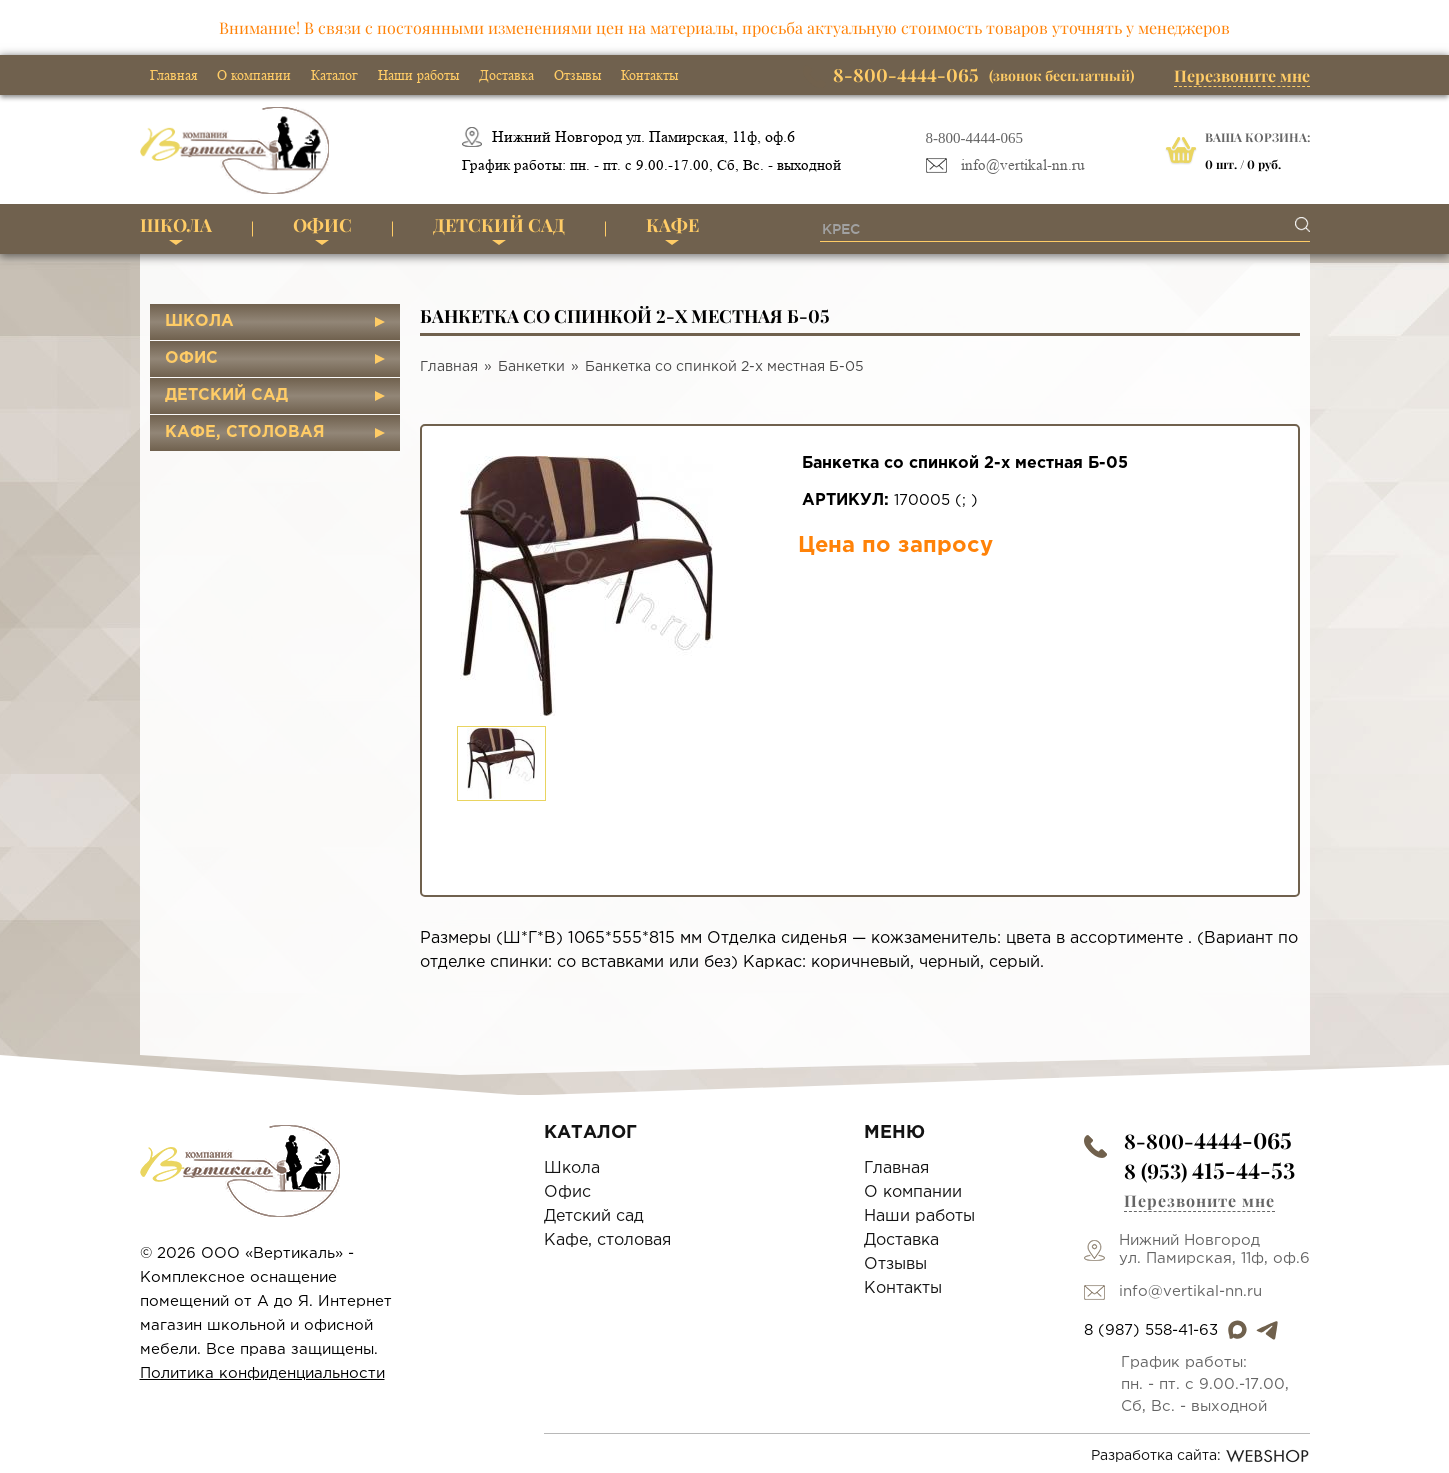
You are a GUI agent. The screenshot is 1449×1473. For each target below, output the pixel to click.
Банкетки (531, 367)
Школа (176, 225)
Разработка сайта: (1200, 1456)
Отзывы (577, 75)
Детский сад (499, 225)
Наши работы (418, 75)
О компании (254, 75)
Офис (322, 225)
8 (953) (1209, 1170)
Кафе (672, 225)
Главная (173, 75)
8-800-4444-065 (975, 138)
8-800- (1208, 1140)
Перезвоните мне (1242, 75)
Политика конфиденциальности (262, 1373)
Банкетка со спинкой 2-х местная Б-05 (724, 367)
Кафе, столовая (245, 432)
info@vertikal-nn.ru (1023, 165)
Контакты (649, 75)
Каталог (334, 75)
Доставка (506, 75)
